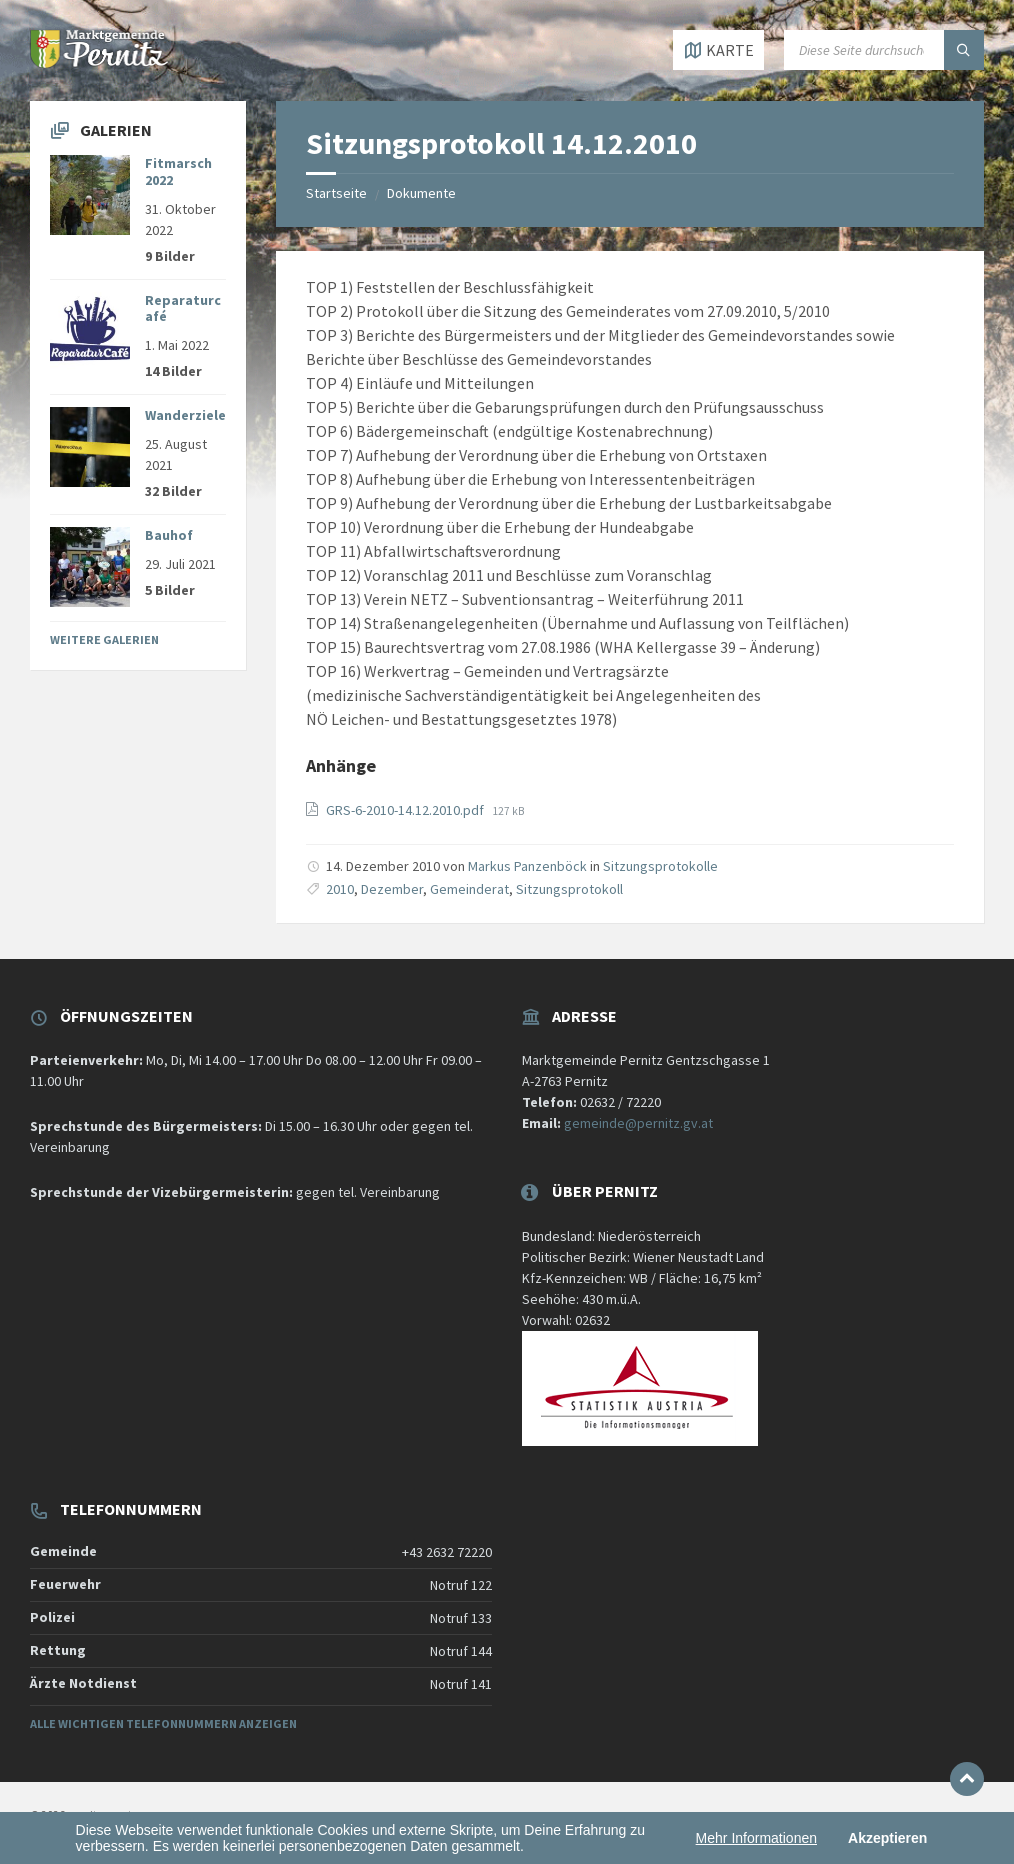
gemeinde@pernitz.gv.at (638, 1123)
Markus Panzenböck (527, 866)
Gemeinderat (469, 889)
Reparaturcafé (183, 308)
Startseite (336, 193)
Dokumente (421, 193)
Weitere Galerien (104, 639)
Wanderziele (185, 415)
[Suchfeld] (884, 50)
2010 (340, 889)
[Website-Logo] (100, 62)
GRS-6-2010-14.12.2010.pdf (406, 810)
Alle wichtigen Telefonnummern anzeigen (163, 1723)
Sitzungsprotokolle (660, 866)
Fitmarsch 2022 (178, 171)
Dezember (392, 889)
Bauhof (169, 535)
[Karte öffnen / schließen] (718, 50)
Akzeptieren (887, 1838)
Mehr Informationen (756, 1838)
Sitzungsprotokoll (569, 889)
